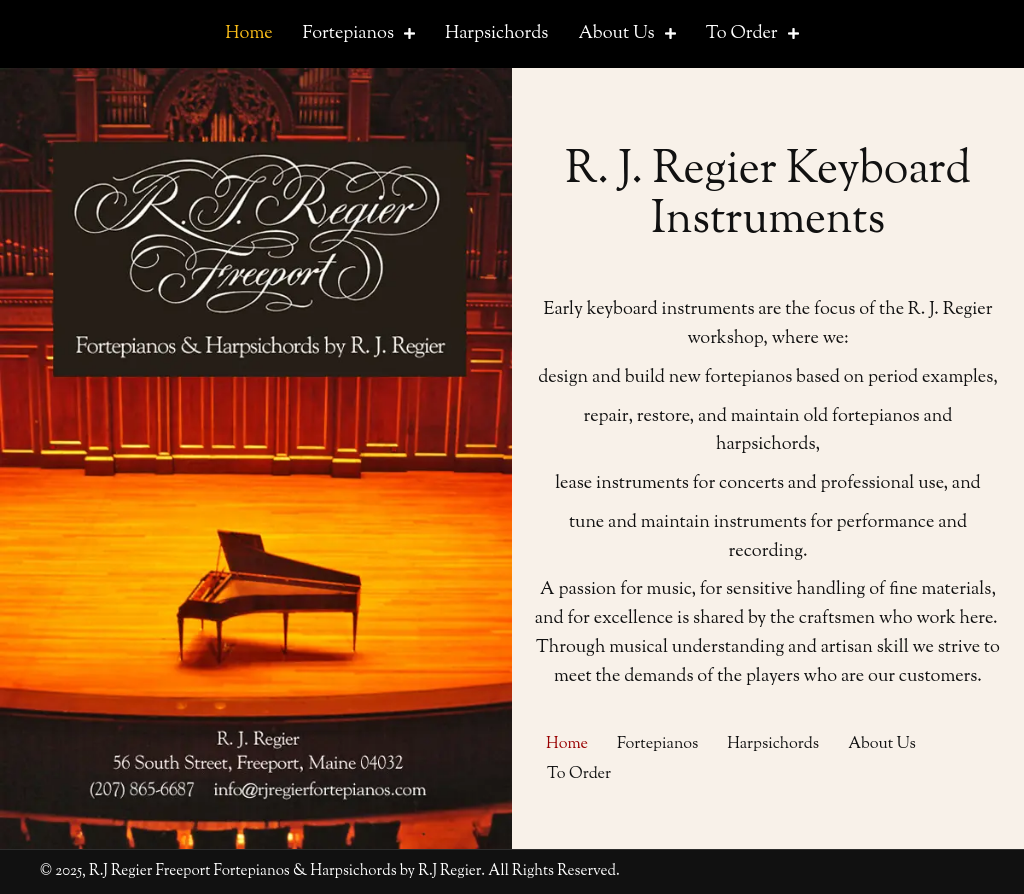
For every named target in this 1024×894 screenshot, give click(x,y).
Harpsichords (773, 744)
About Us (882, 744)
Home (567, 744)
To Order (579, 774)
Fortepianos (657, 744)
